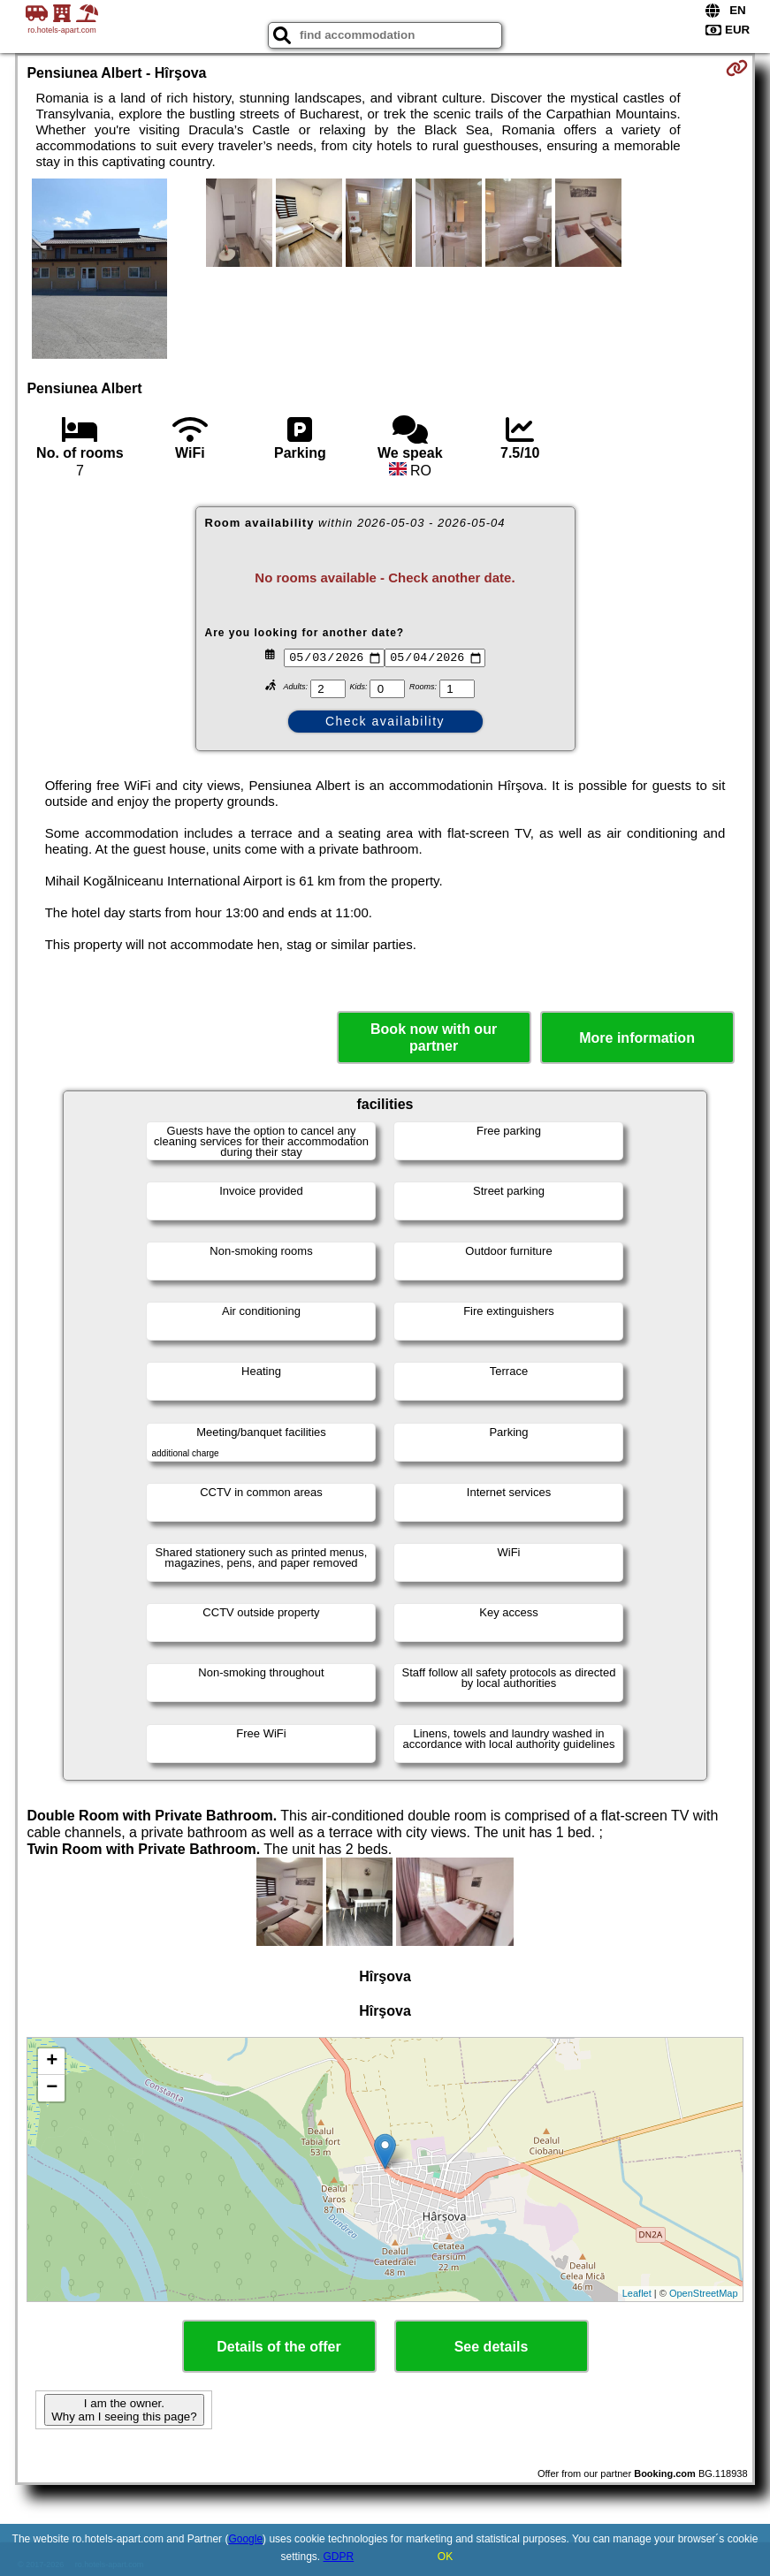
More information (637, 1037)
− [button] (51, 2088)
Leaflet (637, 2293)
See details (491, 2346)
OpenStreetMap (703, 2293)
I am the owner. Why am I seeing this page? (123, 2410)
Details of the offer (278, 2346)
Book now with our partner (433, 1037)
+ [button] (51, 2061)
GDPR (339, 2556)
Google (245, 2539)
